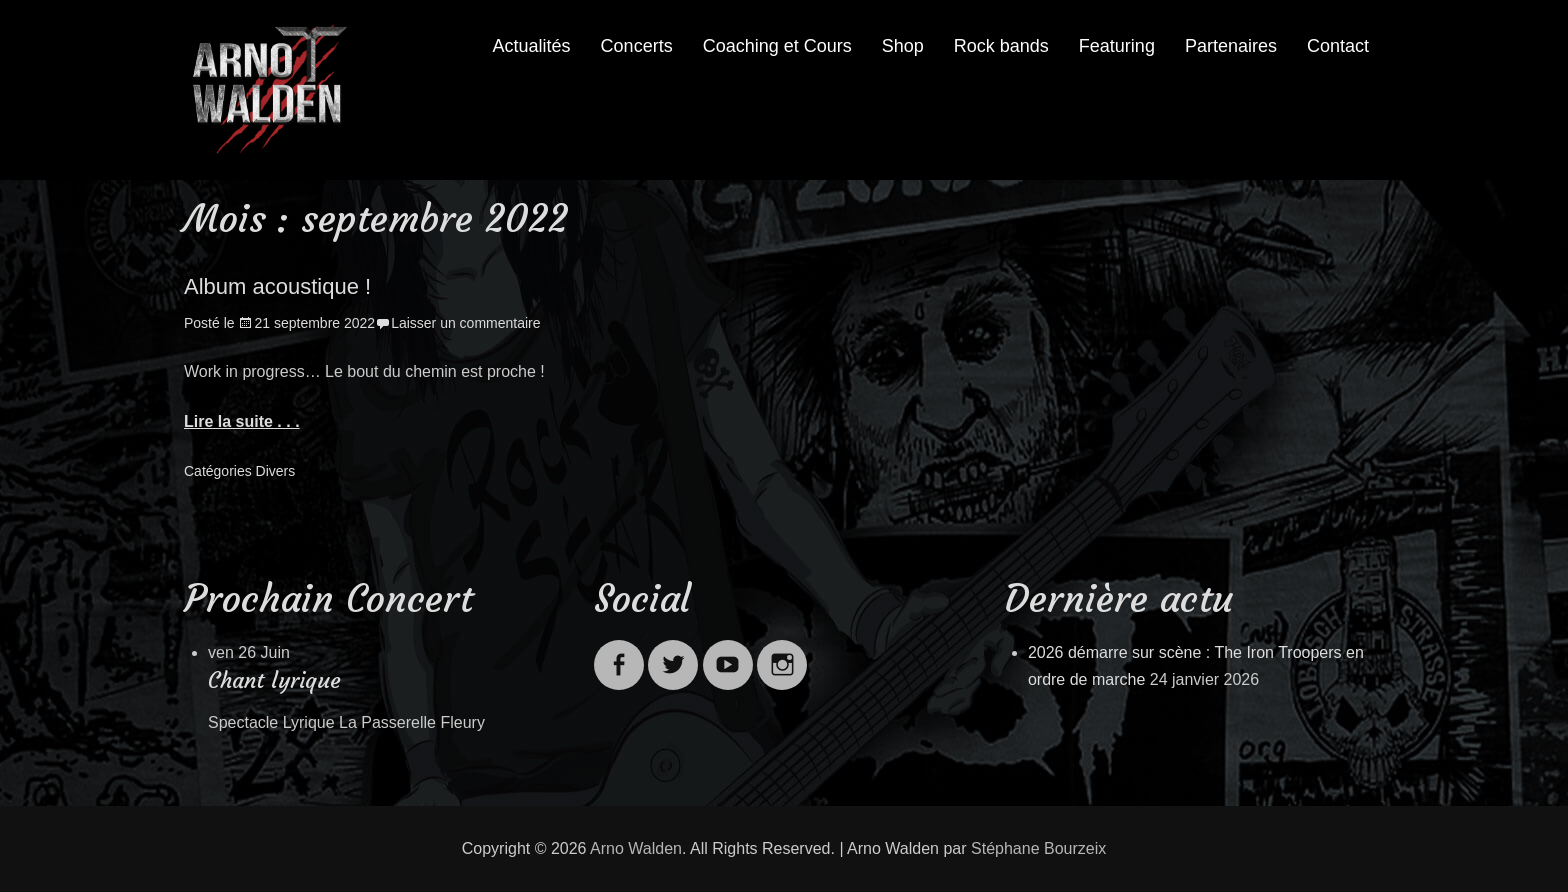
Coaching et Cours (777, 46)
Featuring (1117, 46)
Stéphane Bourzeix (1038, 848)
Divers (276, 471)
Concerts (637, 46)
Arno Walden (636, 848)
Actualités (532, 46)
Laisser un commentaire (465, 323)
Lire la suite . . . (242, 421)
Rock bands (1001, 46)
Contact (1338, 46)
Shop (903, 46)
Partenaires (1231, 46)
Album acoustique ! (277, 286)
